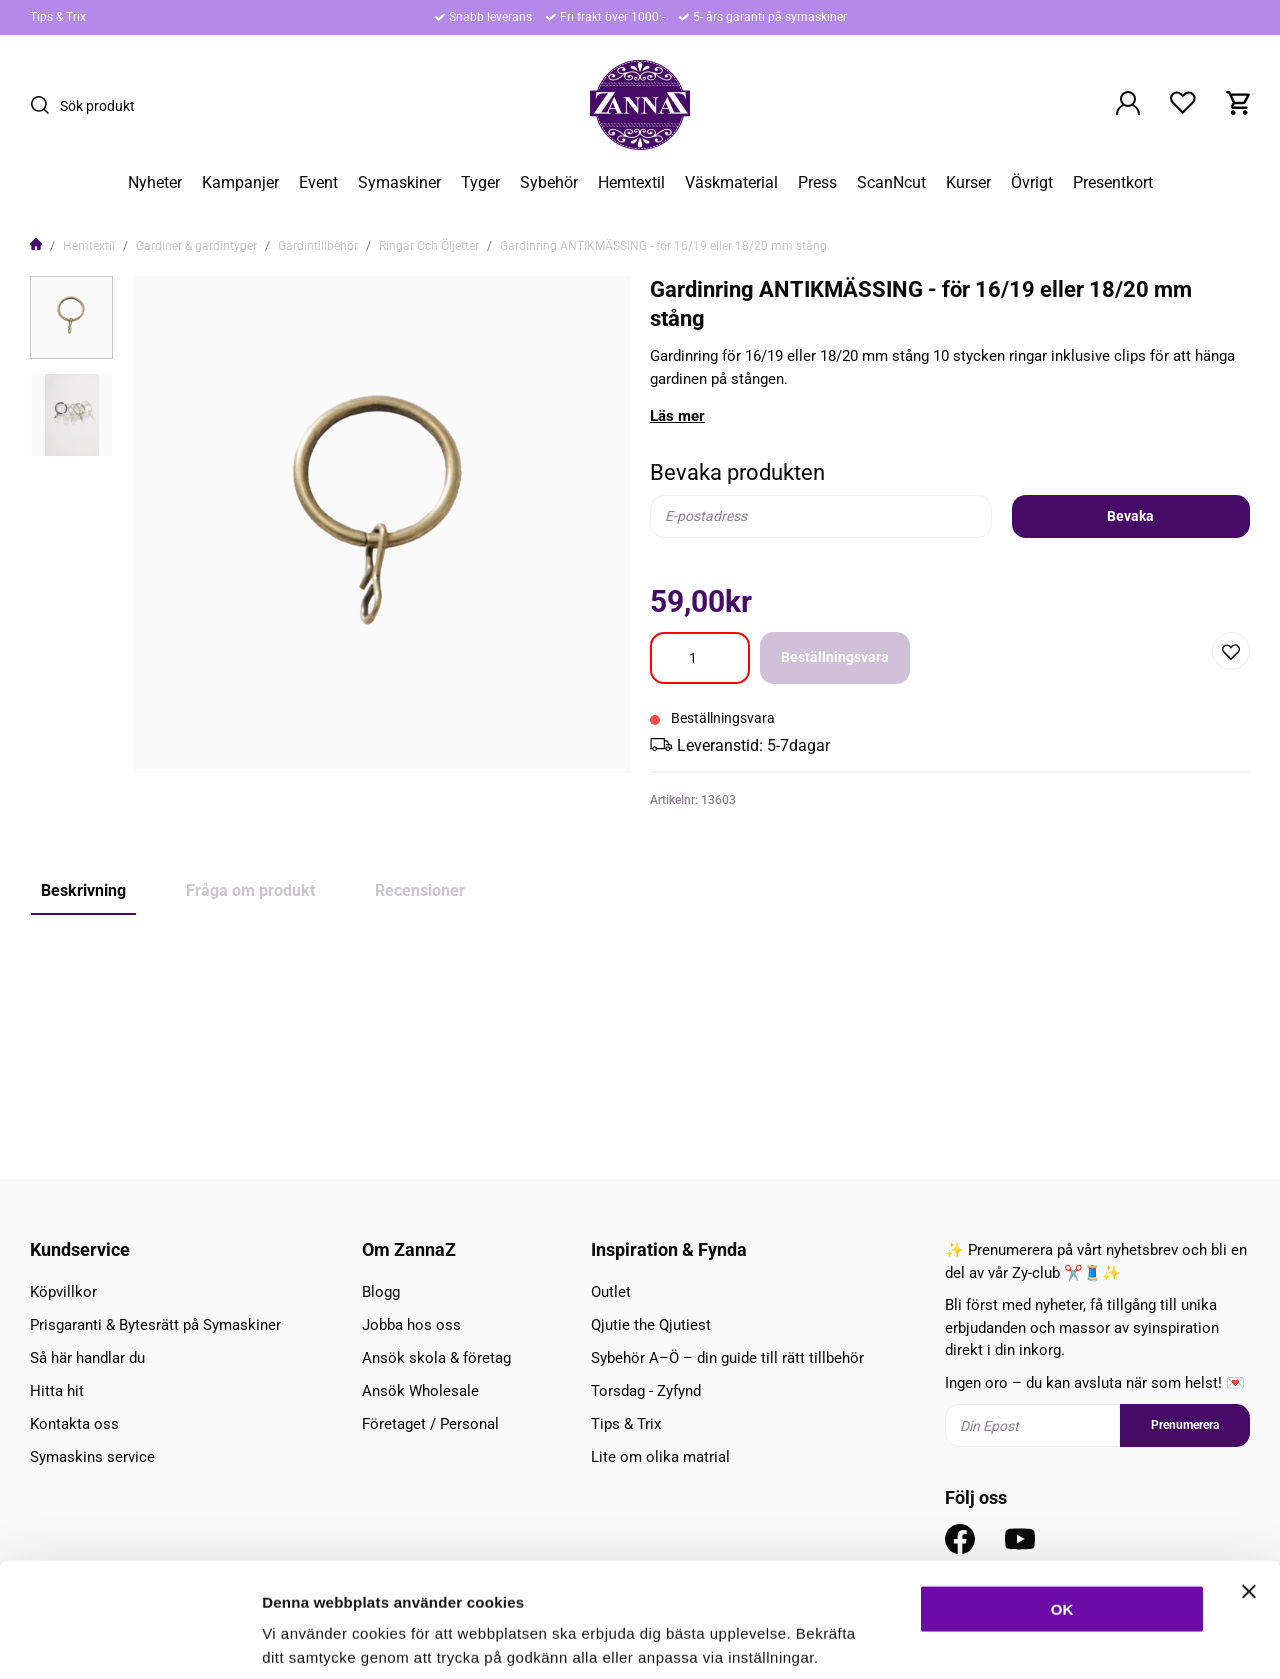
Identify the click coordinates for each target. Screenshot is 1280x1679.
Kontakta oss (74, 1424)
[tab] (71, 317)
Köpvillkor (63, 1292)
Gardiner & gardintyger (196, 246)
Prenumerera (1185, 1426)
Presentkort (1113, 183)
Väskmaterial (731, 183)
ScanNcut (891, 183)
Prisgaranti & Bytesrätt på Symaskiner (155, 1325)
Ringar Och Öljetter (429, 246)
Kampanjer (240, 183)
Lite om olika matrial (660, 1457)
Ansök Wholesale (420, 1391)
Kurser (968, 183)
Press (817, 183)
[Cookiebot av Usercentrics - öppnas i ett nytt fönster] (129, 1640)
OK (1062, 1510)
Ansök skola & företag (436, 1358)
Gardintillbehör (318, 246)
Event (318, 183)
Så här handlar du (87, 1358)
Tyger (480, 183)
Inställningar (1087, 1639)
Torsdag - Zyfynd (646, 1391)
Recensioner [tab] (420, 890)
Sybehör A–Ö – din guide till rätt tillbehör (727, 1358)
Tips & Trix (58, 17)
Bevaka (1130, 516)
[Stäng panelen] (1249, 1493)
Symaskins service (92, 1457)
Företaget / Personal (430, 1424)
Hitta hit (57, 1391)
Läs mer (677, 416)
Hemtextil (631, 183)
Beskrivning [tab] (83, 890)
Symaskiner (399, 183)
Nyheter (155, 183)
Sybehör (549, 183)
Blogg (381, 1292)
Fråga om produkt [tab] (250, 890)
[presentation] (71, 317)
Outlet (611, 1292)
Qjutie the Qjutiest (651, 1325)
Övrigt (1032, 183)
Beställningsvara (835, 657)
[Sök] (45, 105)
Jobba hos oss (411, 1325)
